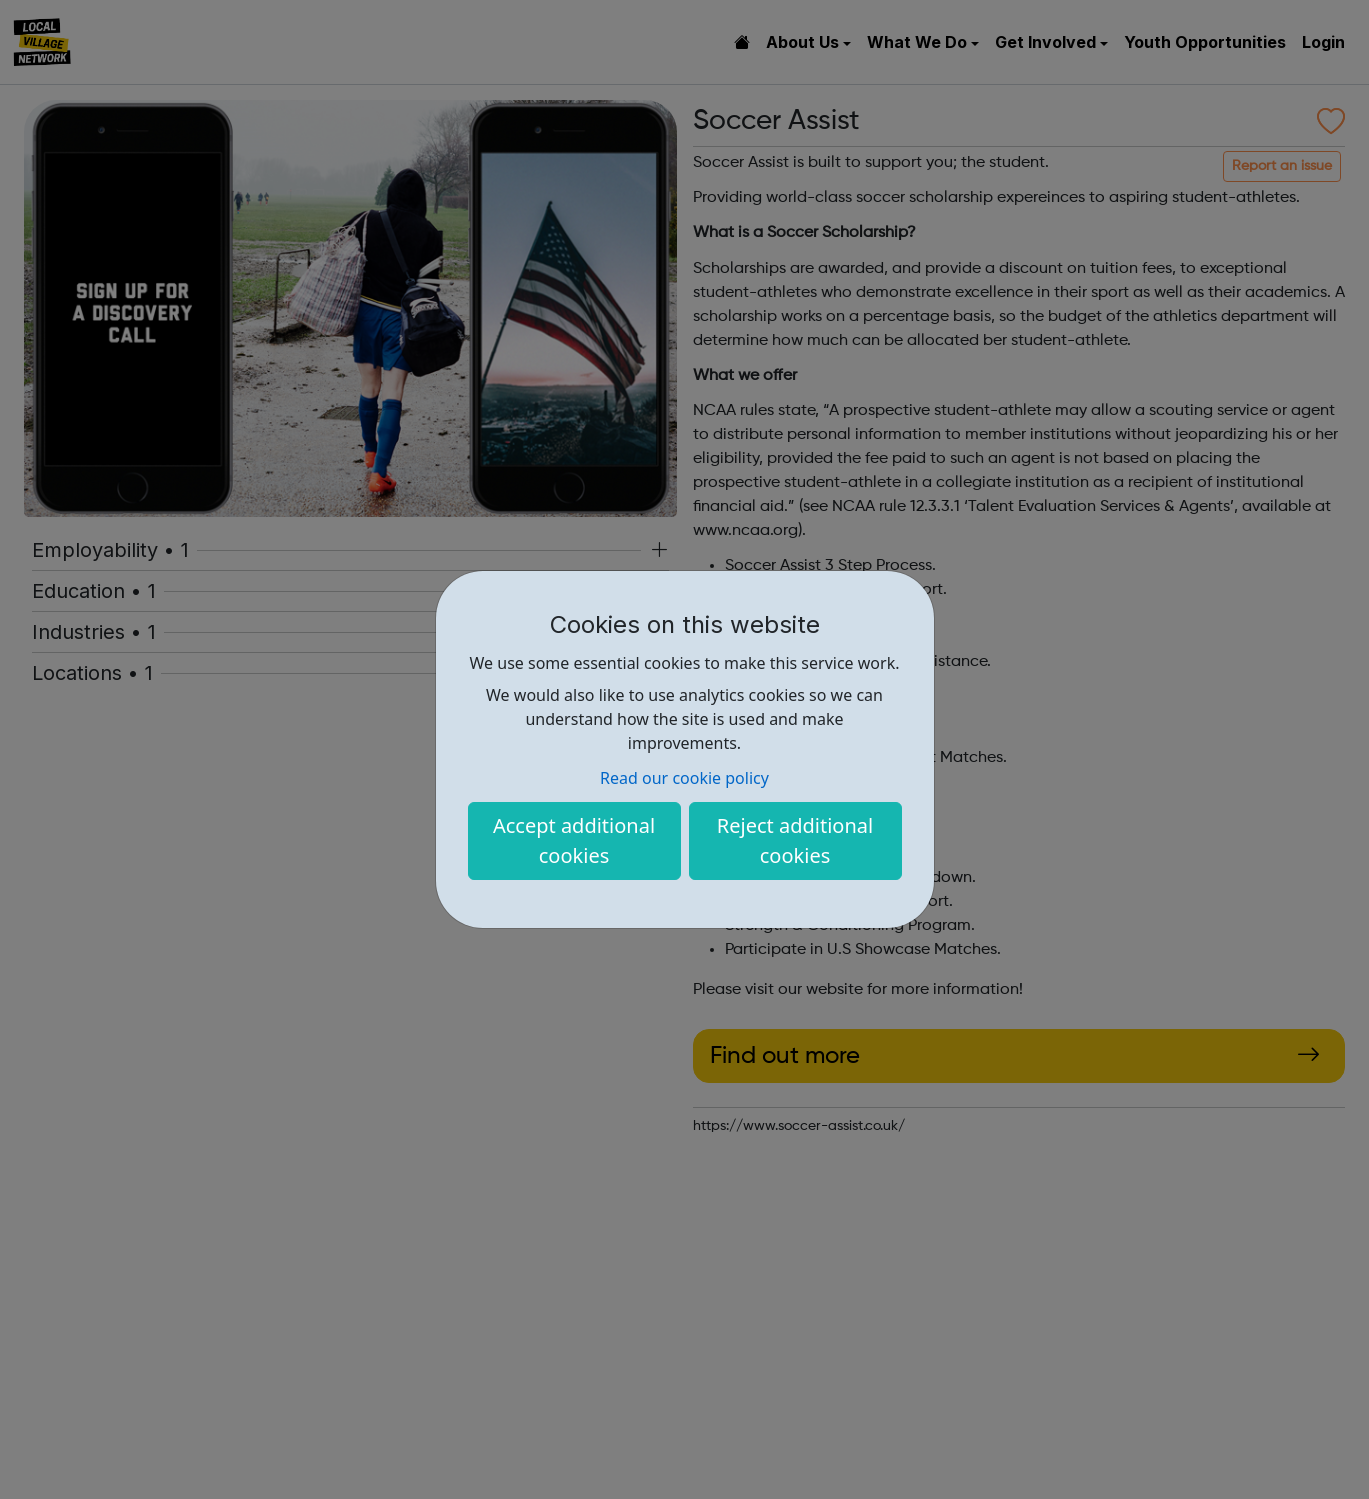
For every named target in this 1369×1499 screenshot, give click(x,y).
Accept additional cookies (574, 840)
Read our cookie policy (684, 778)
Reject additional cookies (795, 840)
